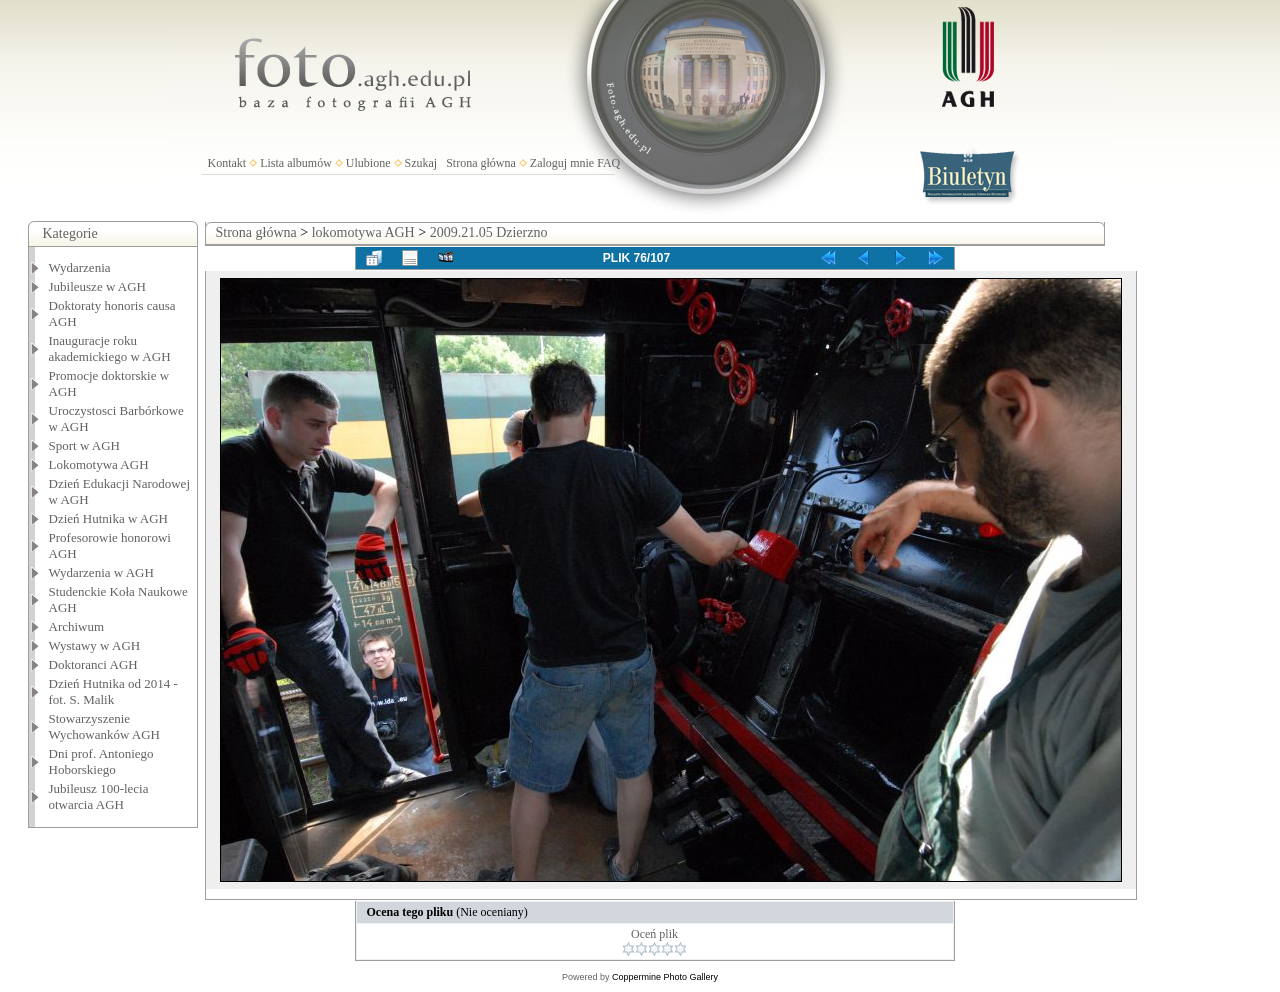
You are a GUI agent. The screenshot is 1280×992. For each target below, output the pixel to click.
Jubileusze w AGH (98, 286)
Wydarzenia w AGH (101, 572)
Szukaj (421, 163)
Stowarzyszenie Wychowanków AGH (105, 726)
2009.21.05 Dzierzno (489, 232)
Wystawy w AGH (95, 645)
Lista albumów (296, 163)
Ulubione (368, 163)
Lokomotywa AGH (99, 464)
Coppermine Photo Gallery (665, 977)
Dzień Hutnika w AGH (109, 518)
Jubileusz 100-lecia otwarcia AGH (99, 796)
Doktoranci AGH (93, 664)
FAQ (608, 163)
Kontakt (227, 163)
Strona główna (481, 163)
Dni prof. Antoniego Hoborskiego (101, 761)
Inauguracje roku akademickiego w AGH (110, 348)
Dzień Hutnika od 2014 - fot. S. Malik (113, 691)
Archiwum (77, 626)
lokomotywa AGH (363, 232)
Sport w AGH (85, 445)
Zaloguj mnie (562, 163)
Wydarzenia (80, 267)
